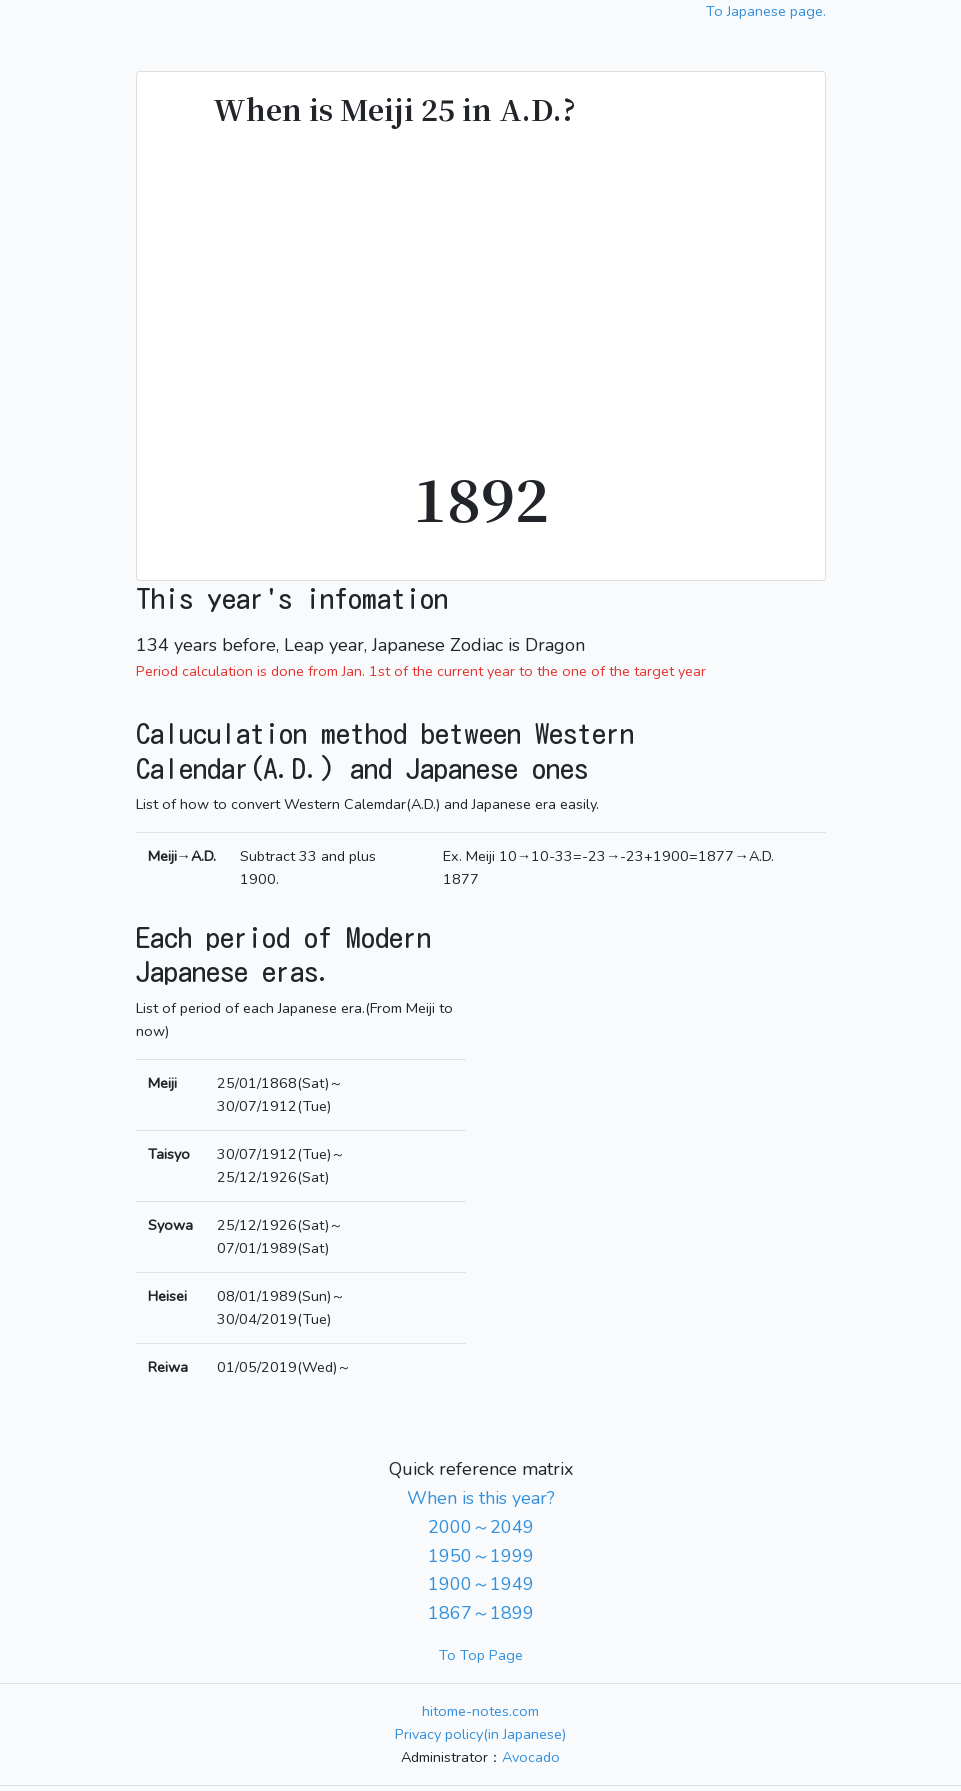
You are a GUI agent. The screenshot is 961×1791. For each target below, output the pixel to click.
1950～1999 (481, 1556)
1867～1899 (481, 1613)
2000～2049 (481, 1527)
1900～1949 (481, 1584)
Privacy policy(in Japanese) (480, 1734)
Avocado (531, 1757)
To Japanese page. (766, 11)
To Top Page (481, 1655)
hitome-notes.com (480, 1711)
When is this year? (481, 1498)
